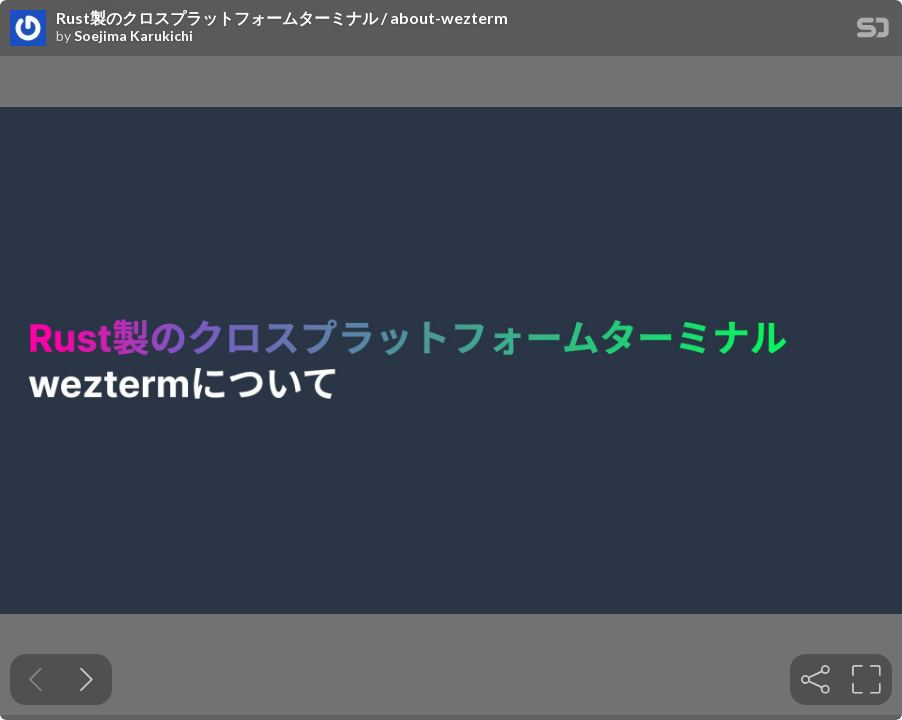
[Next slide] (86, 679)
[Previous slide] (35, 679)
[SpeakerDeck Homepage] (873, 31)
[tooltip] (815, 679)
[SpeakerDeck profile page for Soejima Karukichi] (28, 29)
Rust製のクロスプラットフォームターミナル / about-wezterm (282, 18)
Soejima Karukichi (133, 36)
